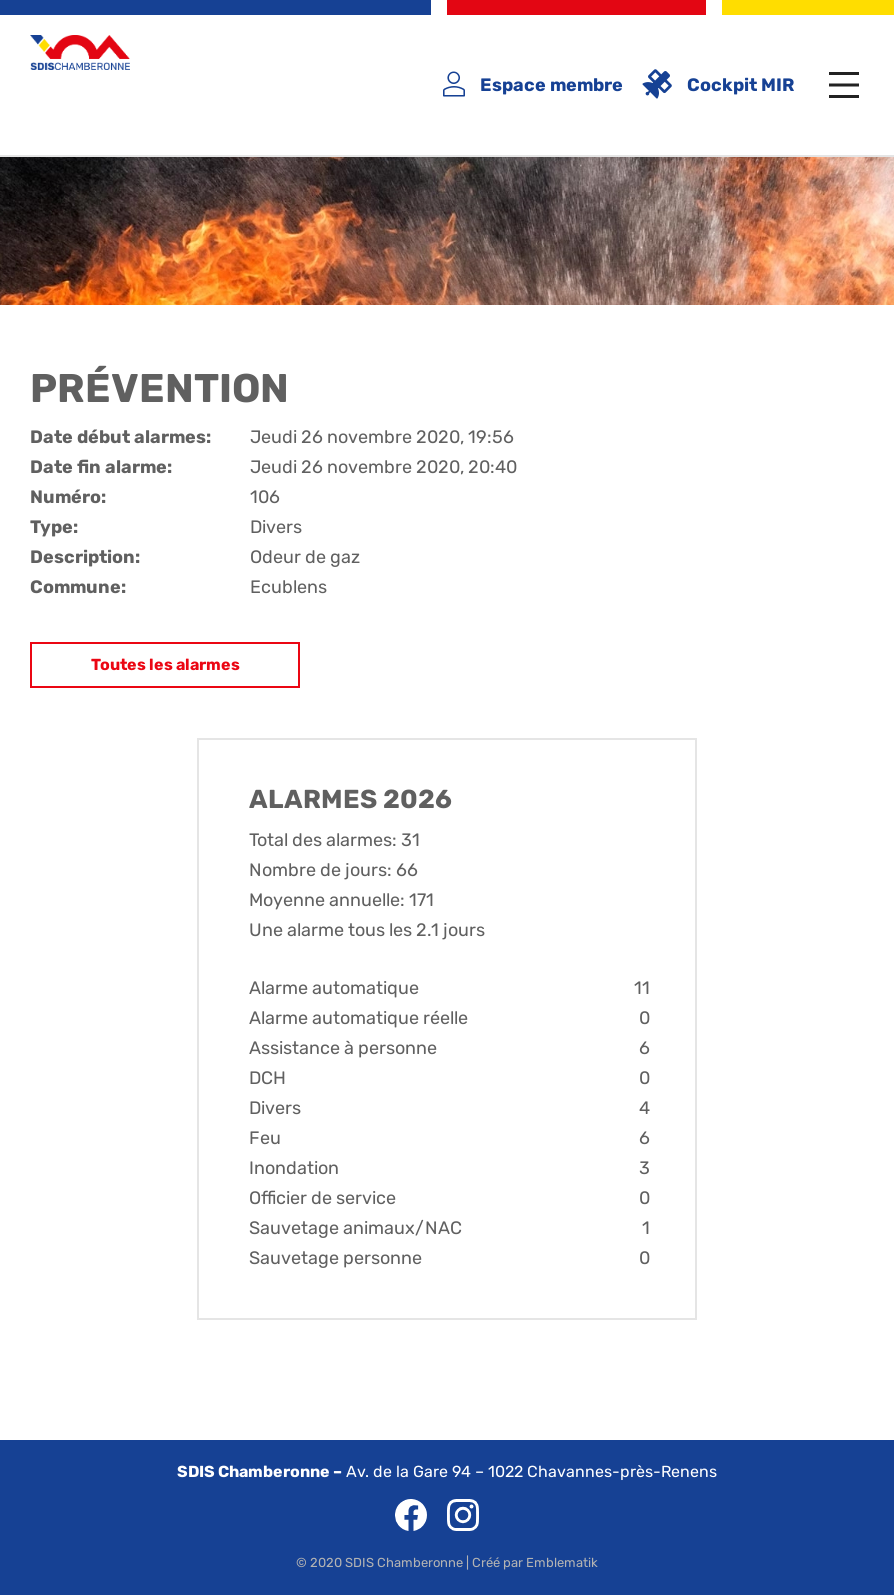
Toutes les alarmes (165, 664)
